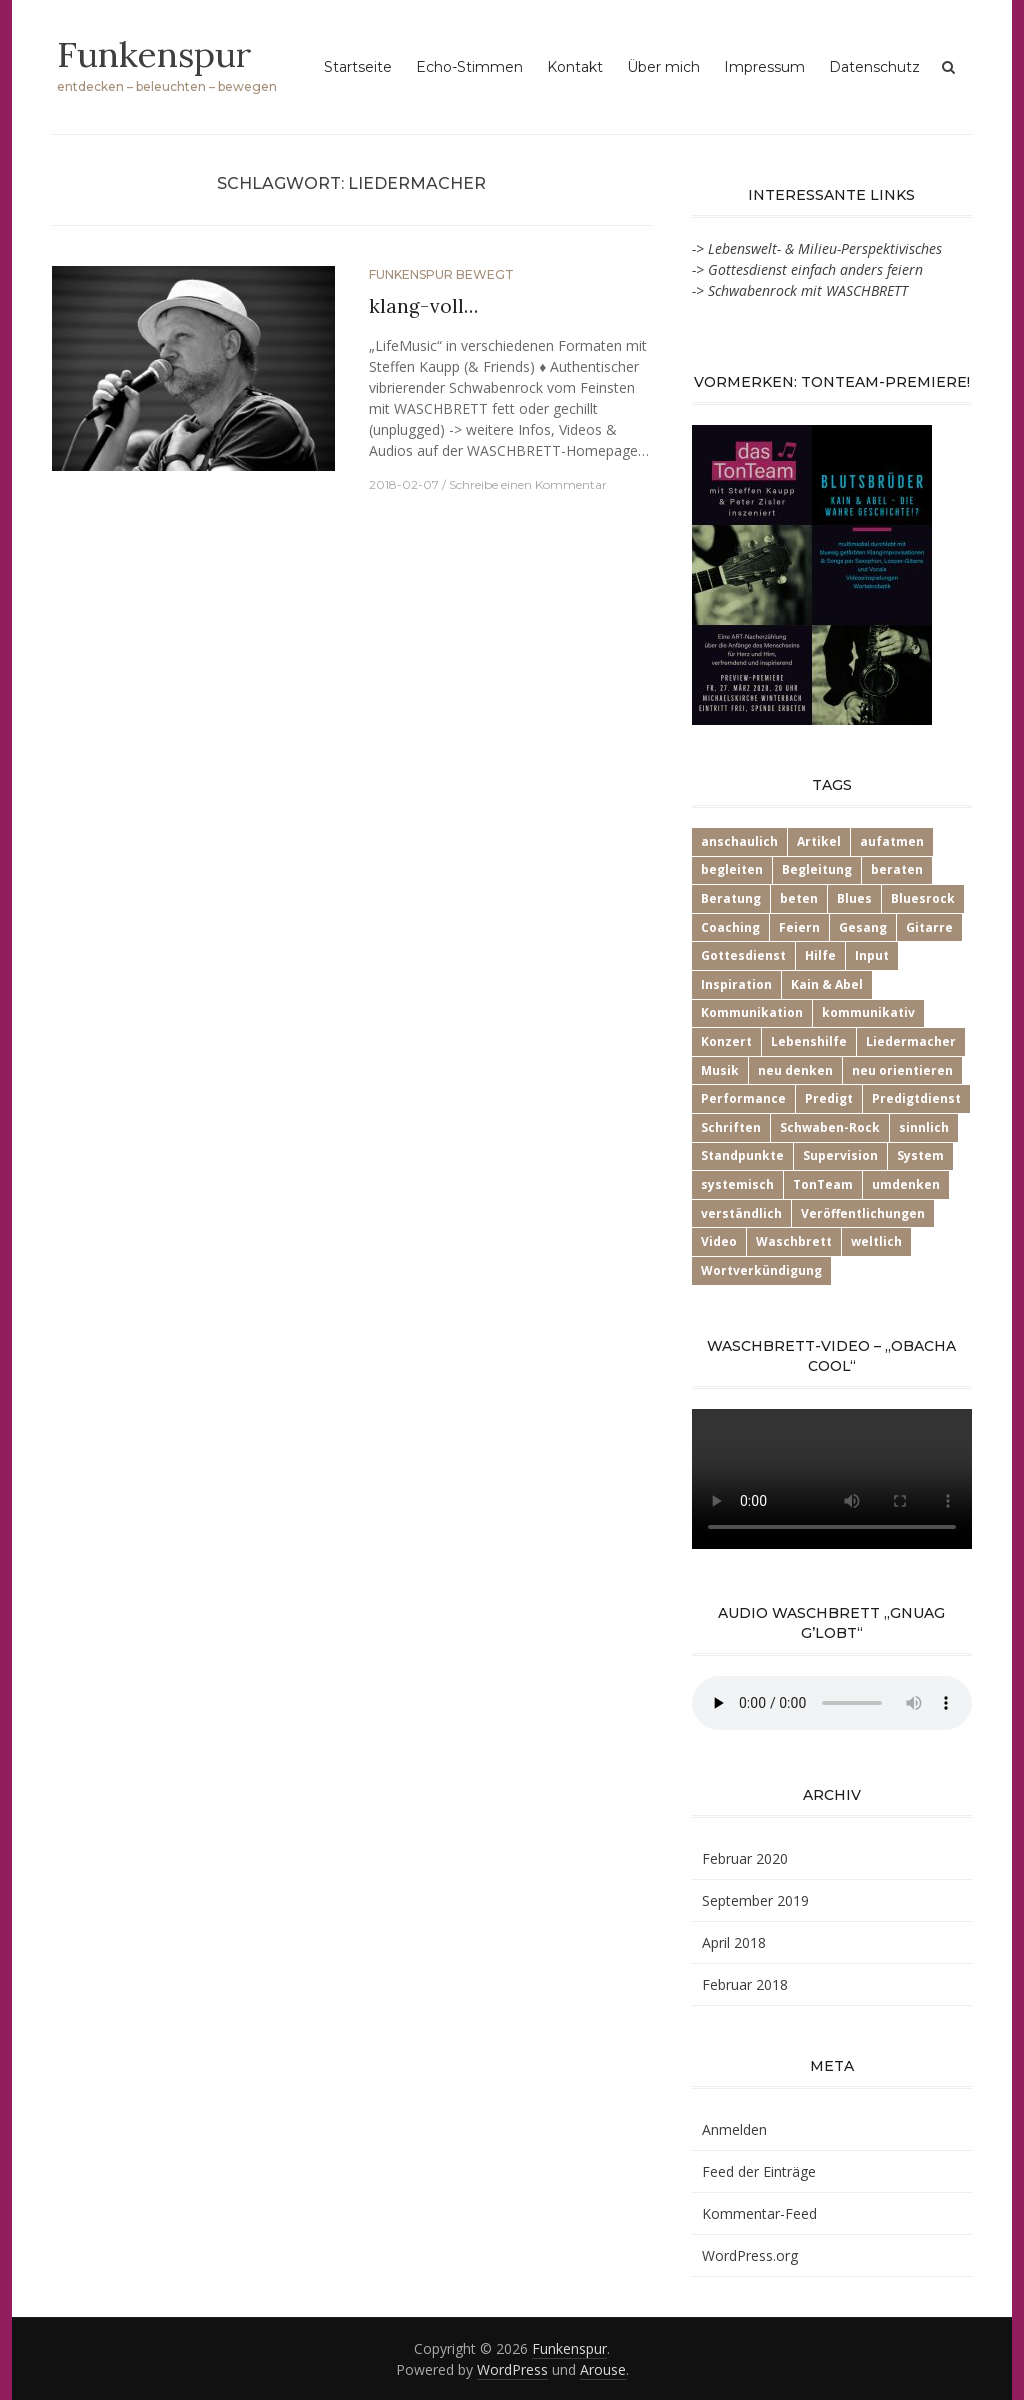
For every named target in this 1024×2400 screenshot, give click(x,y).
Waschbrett (794, 1241)
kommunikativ (868, 1012)
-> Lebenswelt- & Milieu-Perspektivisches (817, 248)
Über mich (663, 67)
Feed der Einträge (759, 2171)
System (920, 1155)
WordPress (512, 2369)
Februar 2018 (745, 1984)
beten (799, 898)
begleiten (732, 869)
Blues (854, 898)
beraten (897, 869)
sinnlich (924, 1127)
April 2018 (734, 1942)
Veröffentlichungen (863, 1213)
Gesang (863, 927)
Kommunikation (752, 1012)
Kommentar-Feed (759, 2213)
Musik (720, 1070)
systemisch (737, 1184)
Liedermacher (911, 1041)
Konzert (726, 1041)
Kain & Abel (827, 984)
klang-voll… (423, 306)
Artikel (819, 841)
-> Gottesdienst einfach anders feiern (807, 269)
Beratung (731, 898)
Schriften (731, 1127)
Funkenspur (155, 54)
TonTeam (823, 1184)
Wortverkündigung (761, 1270)
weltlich (876, 1241)
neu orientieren (902, 1070)
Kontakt (575, 67)
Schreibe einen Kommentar (528, 484)
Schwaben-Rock (830, 1127)
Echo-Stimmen (469, 67)
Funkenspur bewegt (441, 274)
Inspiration (736, 984)
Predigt (829, 1098)
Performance (743, 1098)
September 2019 (755, 1900)
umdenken (906, 1184)
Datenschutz (874, 67)
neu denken (795, 1070)
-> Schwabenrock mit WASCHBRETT (800, 290)
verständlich (741, 1213)
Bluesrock (923, 898)
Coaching (730, 927)
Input (872, 955)
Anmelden (734, 2129)
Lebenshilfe (809, 1041)
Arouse (603, 2369)
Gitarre (929, 927)
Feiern (799, 927)
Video (719, 1241)
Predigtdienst (916, 1098)
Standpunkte (742, 1155)
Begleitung (817, 869)
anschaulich (739, 841)
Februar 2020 (745, 1858)
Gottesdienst (743, 955)
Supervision (840, 1155)
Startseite (358, 67)
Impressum (764, 67)
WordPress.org (750, 2255)
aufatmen (892, 841)
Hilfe (820, 955)
